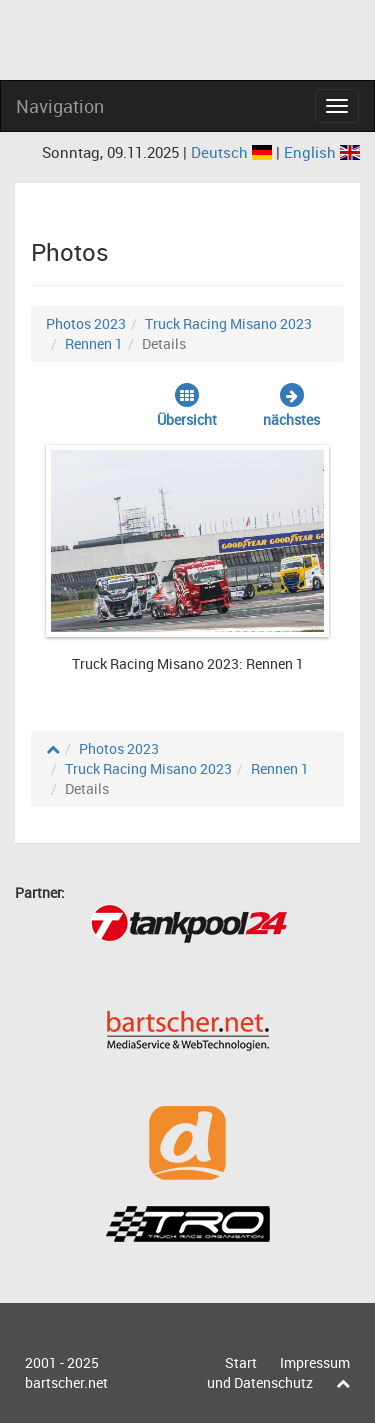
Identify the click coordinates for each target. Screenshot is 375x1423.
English (322, 152)
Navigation (60, 106)
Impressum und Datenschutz (278, 1372)
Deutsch (233, 152)
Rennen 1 (94, 343)
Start (241, 1362)
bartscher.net (66, 1382)
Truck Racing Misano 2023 (228, 323)
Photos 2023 (86, 323)
